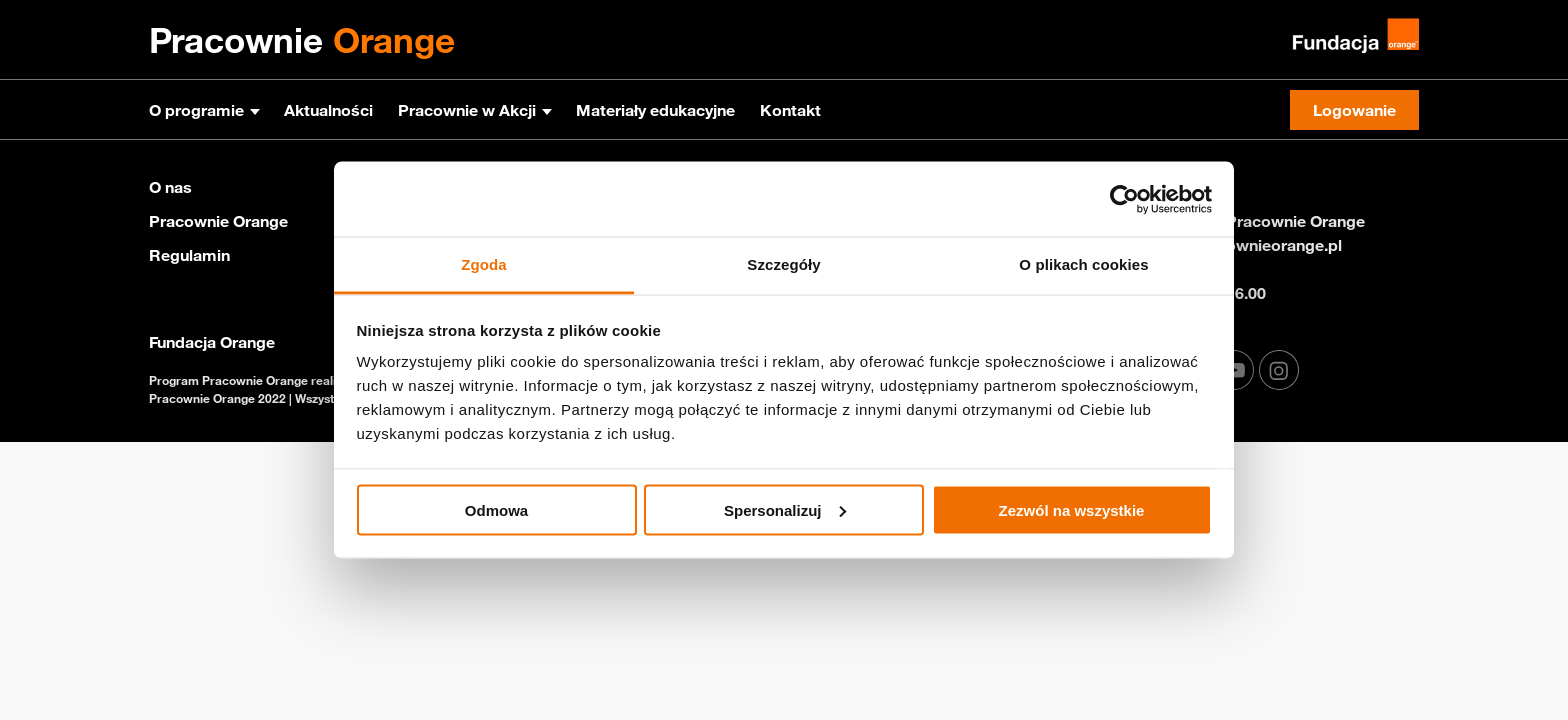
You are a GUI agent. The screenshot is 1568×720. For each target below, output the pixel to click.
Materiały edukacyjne (655, 110)
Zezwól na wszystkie (1072, 509)
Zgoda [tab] (484, 264)
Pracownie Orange (218, 221)
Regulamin (189, 255)
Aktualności (328, 110)
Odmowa (496, 509)
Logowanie (1354, 110)
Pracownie (302, 40)
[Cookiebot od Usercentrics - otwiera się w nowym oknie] (1124, 199)
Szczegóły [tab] (783, 264)
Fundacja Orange (212, 342)
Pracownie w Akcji (467, 110)
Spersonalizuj (785, 509)
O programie (196, 110)
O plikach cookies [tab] (1083, 264)
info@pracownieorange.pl (1246, 245)
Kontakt (790, 110)
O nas (170, 187)
